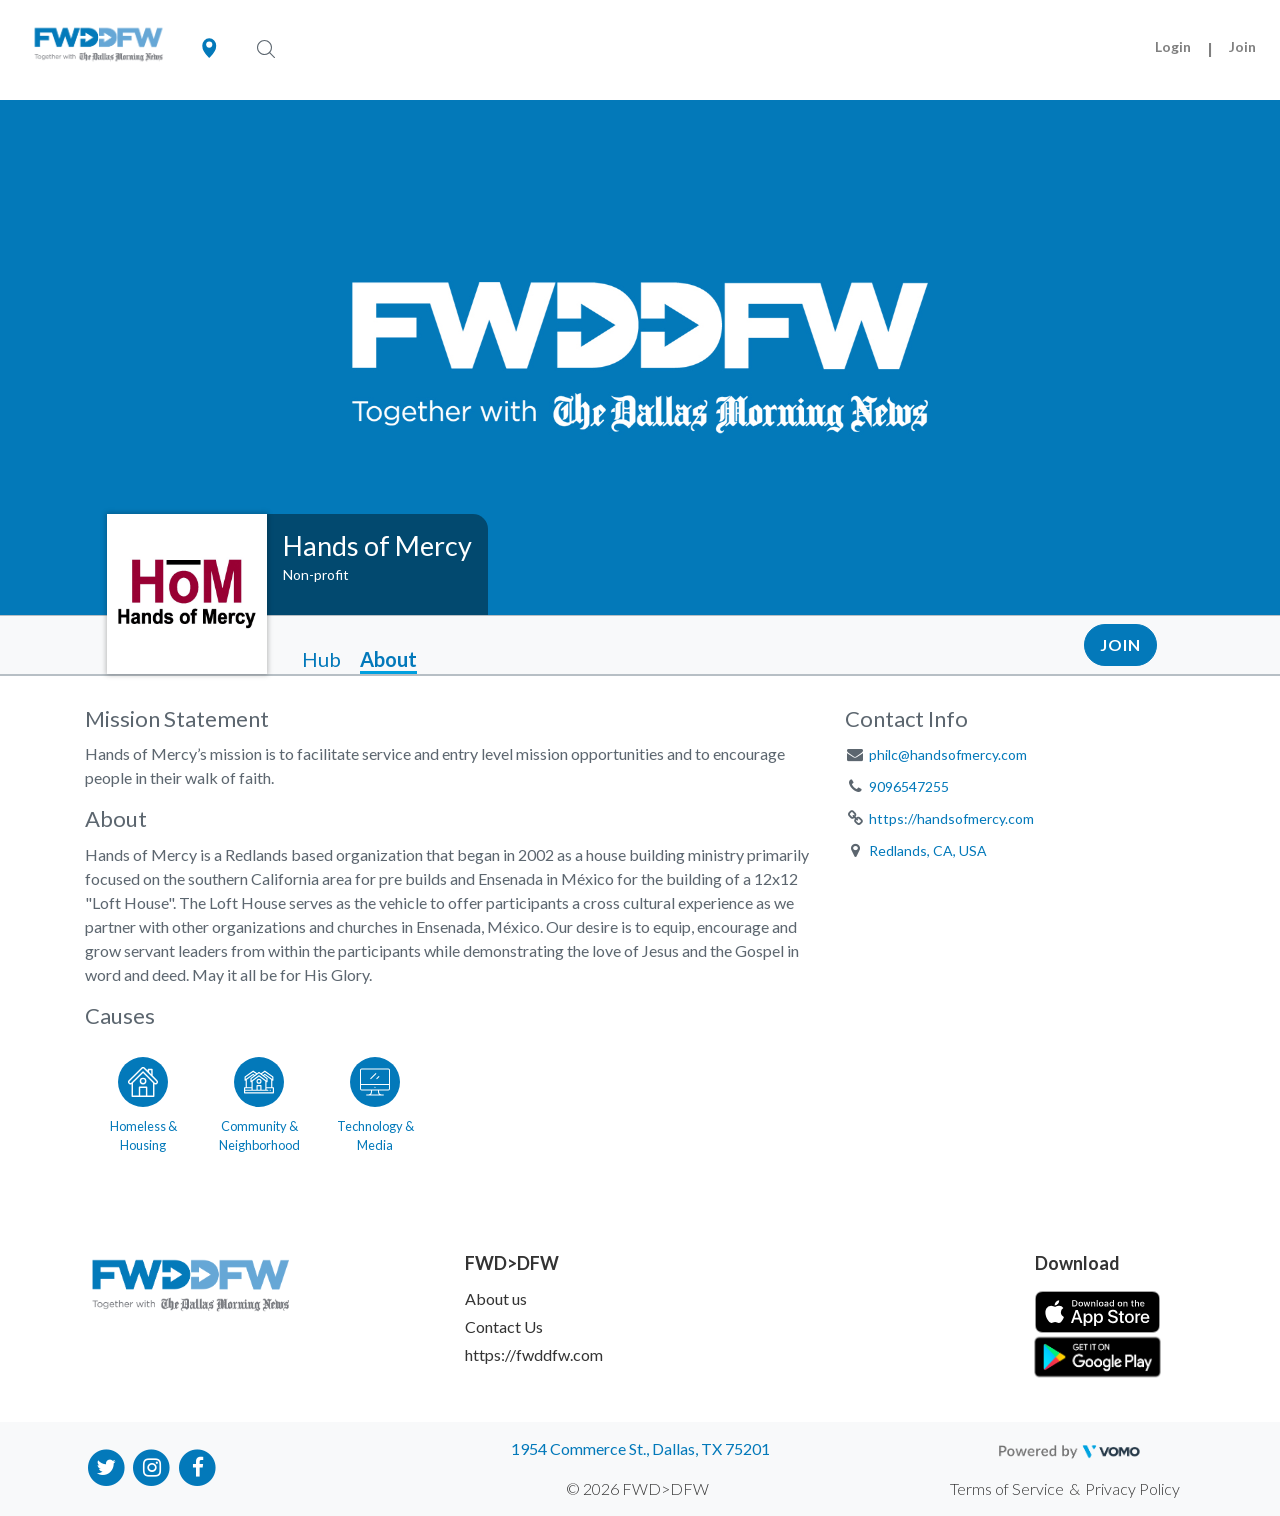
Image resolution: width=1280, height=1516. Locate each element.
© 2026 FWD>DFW (637, 1488)
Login (1173, 46)
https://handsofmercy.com (951, 818)
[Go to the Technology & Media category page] (375, 1101)
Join (1242, 46)
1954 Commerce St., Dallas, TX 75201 (640, 1448)
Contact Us (504, 1326)
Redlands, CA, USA (928, 850)
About (388, 659)
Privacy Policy (1132, 1488)
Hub (321, 659)
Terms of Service (1007, 1488)
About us (496, 1298)
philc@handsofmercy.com (948, 754)
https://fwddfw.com (534, 1354)
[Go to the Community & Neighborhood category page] (259, 1101)
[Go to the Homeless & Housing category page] (143, 1101)
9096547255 (909, 786)
